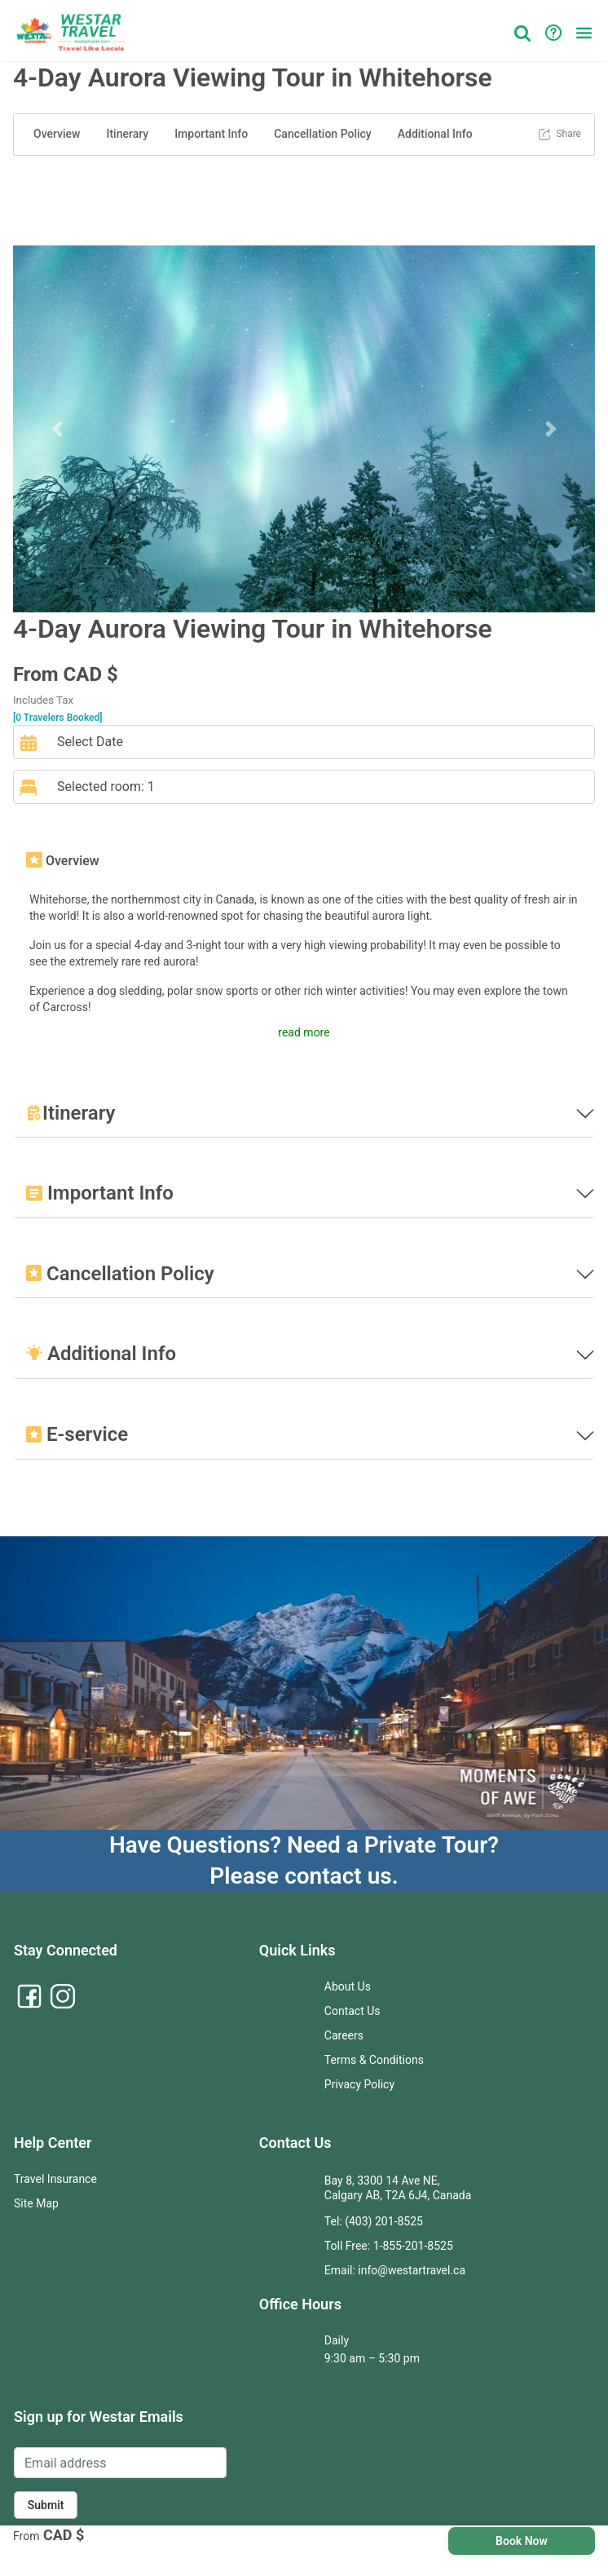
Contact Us (352, 2010)
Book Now (522, 2540)
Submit (46, 2505)
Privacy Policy (359, 2084)
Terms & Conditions (374, 2059)
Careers (343, 2035)
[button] (584, 33)
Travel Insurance (55, 2178)
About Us (347, 1986)
